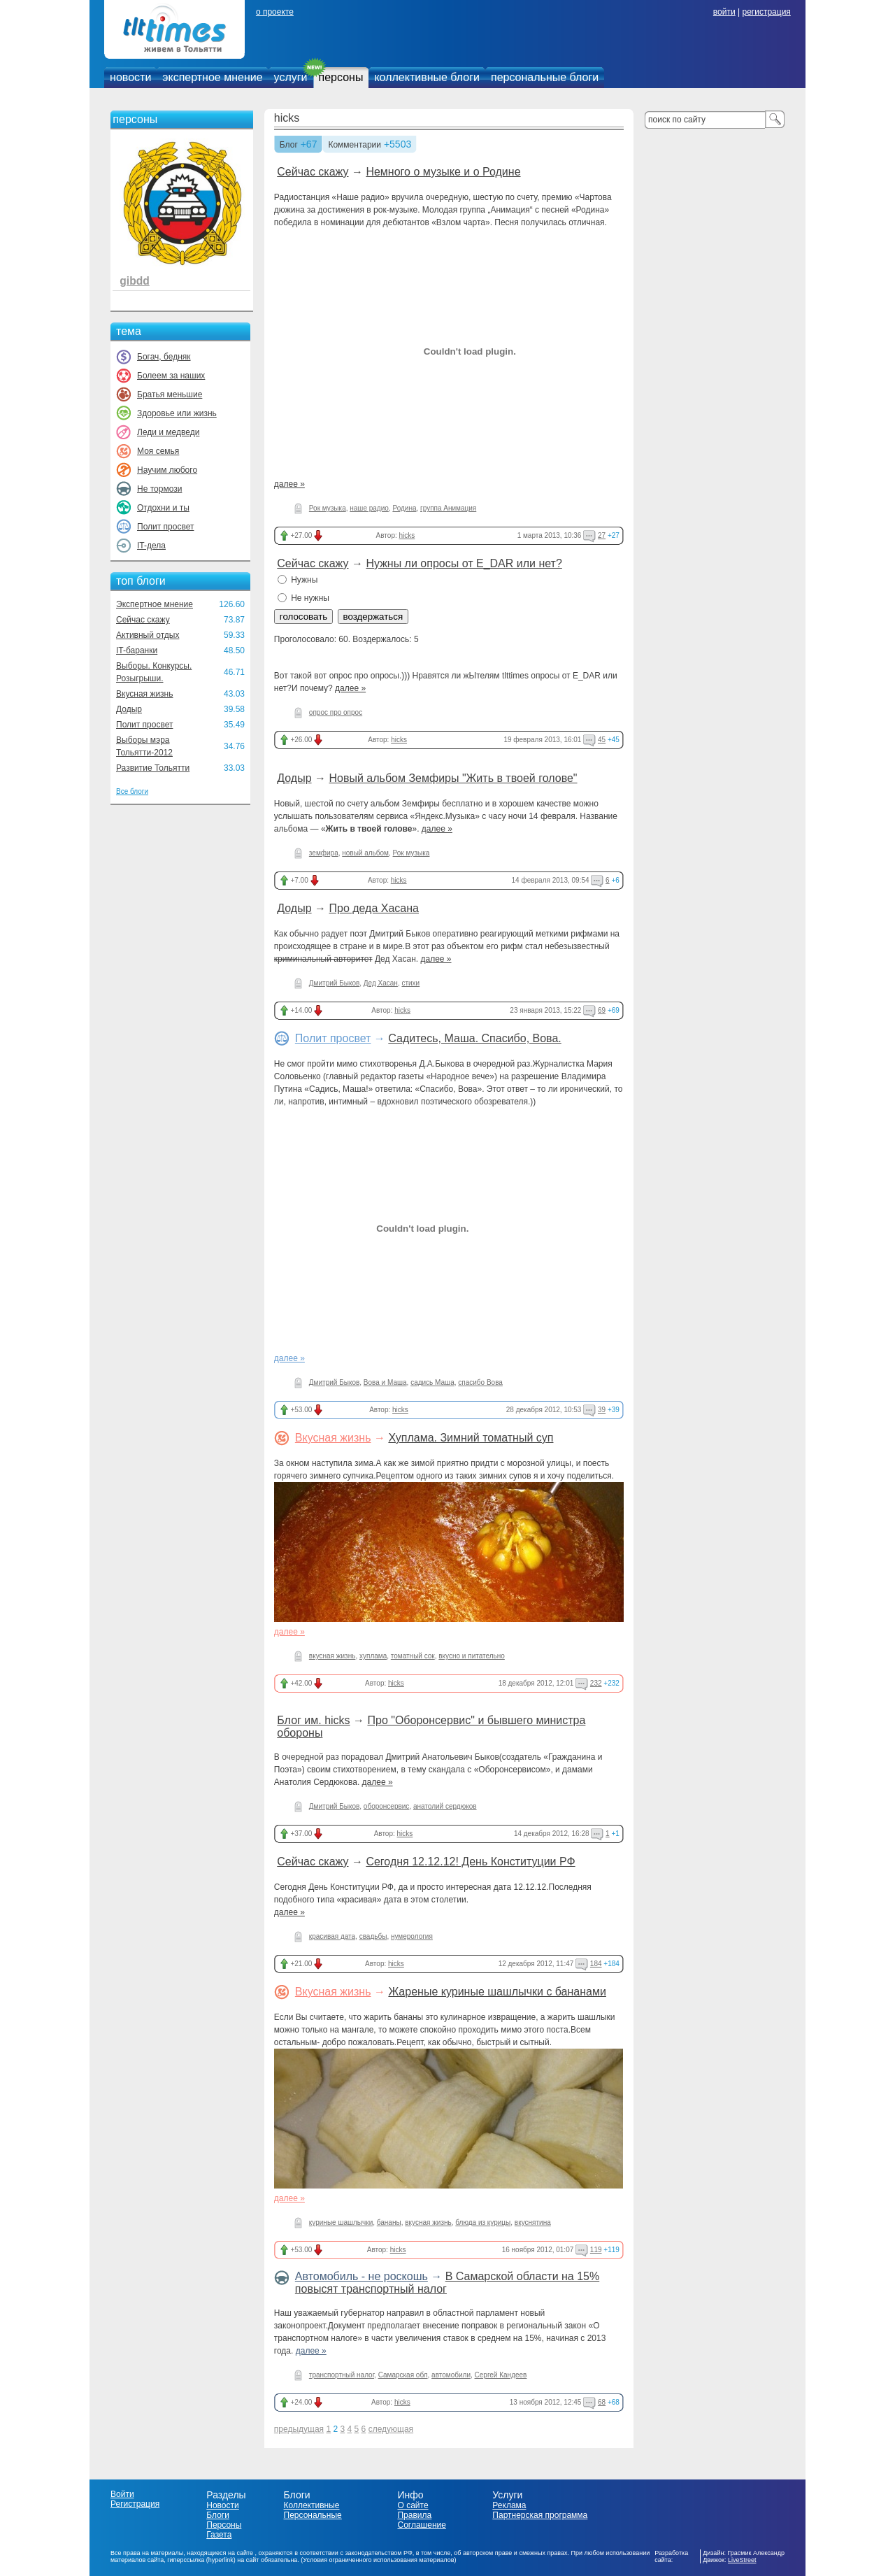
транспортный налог (341, 2375)
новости (130, 77)
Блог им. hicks (313, 1720)
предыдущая (299, 2429)
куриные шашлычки (341, 2222)
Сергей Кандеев (501, 2375)
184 (596, 1963)
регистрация (766, 12)
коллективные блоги (427, 77)
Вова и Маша (385, 1382)
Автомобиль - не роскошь (361, 2276)
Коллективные (312, 2505)
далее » (289, 484)
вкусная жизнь (332, 1656)
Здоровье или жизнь (177, 413)
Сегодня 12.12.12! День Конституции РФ (470, 1861)
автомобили (451, 2375)
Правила (414, 2515)
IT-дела (151, 545)
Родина (404, 508)
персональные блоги (545, 77)
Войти (122, 2494)
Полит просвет (165, 527)
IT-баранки (136, 650)
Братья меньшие (169, 394)
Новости (222, 2505)
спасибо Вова (480, 1382)
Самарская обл (403, 2375)
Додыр (129, 709)
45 (602, 739)
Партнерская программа (539, 2515)
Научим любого (167, 470)
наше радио (369, 508)
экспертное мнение (212, 77)
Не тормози (159, 489)
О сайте (412, 2505)
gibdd (134, 281)
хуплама (373, 1656)
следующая (390, 2429)
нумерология (412, 1936)
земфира (323, 853)
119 (596, 2250)
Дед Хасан (381, 983)
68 (602, 2402)
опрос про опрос (335, 712)
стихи (410, 983)
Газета (218, 2535)
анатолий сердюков (445, 1806)
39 (602, 1410)
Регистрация (134, 2504)
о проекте (275, 12)
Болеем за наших (171, 375)
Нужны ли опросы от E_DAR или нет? (463, 563)
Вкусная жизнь (144, 694)
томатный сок (413, 1656)
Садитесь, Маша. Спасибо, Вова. (474, 1038)
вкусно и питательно (471, 1656)
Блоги (217, 2515)
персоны (341, 77)
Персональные (313, 2515)
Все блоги (132, 791)
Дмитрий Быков (334, 983)
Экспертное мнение (154, 604)
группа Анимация (448, 508)
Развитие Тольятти (152, 768)
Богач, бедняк (164, 357)
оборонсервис (387, 1806)
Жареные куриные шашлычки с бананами (497, 1992)
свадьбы (373, 1936)
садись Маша (432, 1382)
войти (724, 12)
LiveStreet (742, 2559)
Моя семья (158, 451)
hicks (286, 118)
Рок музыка (327, 508)
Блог (289, 145)
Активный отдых (147, 635)
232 (596, 1683)
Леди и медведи (168, 432)
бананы (389, 2222)
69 (602, 1010)
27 (602, 535)
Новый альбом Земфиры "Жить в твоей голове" (453, 778)
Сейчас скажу (143, 620)
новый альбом (365, 853)
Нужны (297, 580)
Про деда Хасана (374, 908)
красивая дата (332, 1936)
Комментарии (354, 145)
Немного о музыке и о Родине (443, 172)
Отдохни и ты (163, 508)
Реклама (509, 2505)
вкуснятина (533, 2222)
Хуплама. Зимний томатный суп (470, 1438)
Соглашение (421, 2525)
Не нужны (303, 598)
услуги (291, 77)
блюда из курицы (482, 2222)
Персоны (223, 2525)
